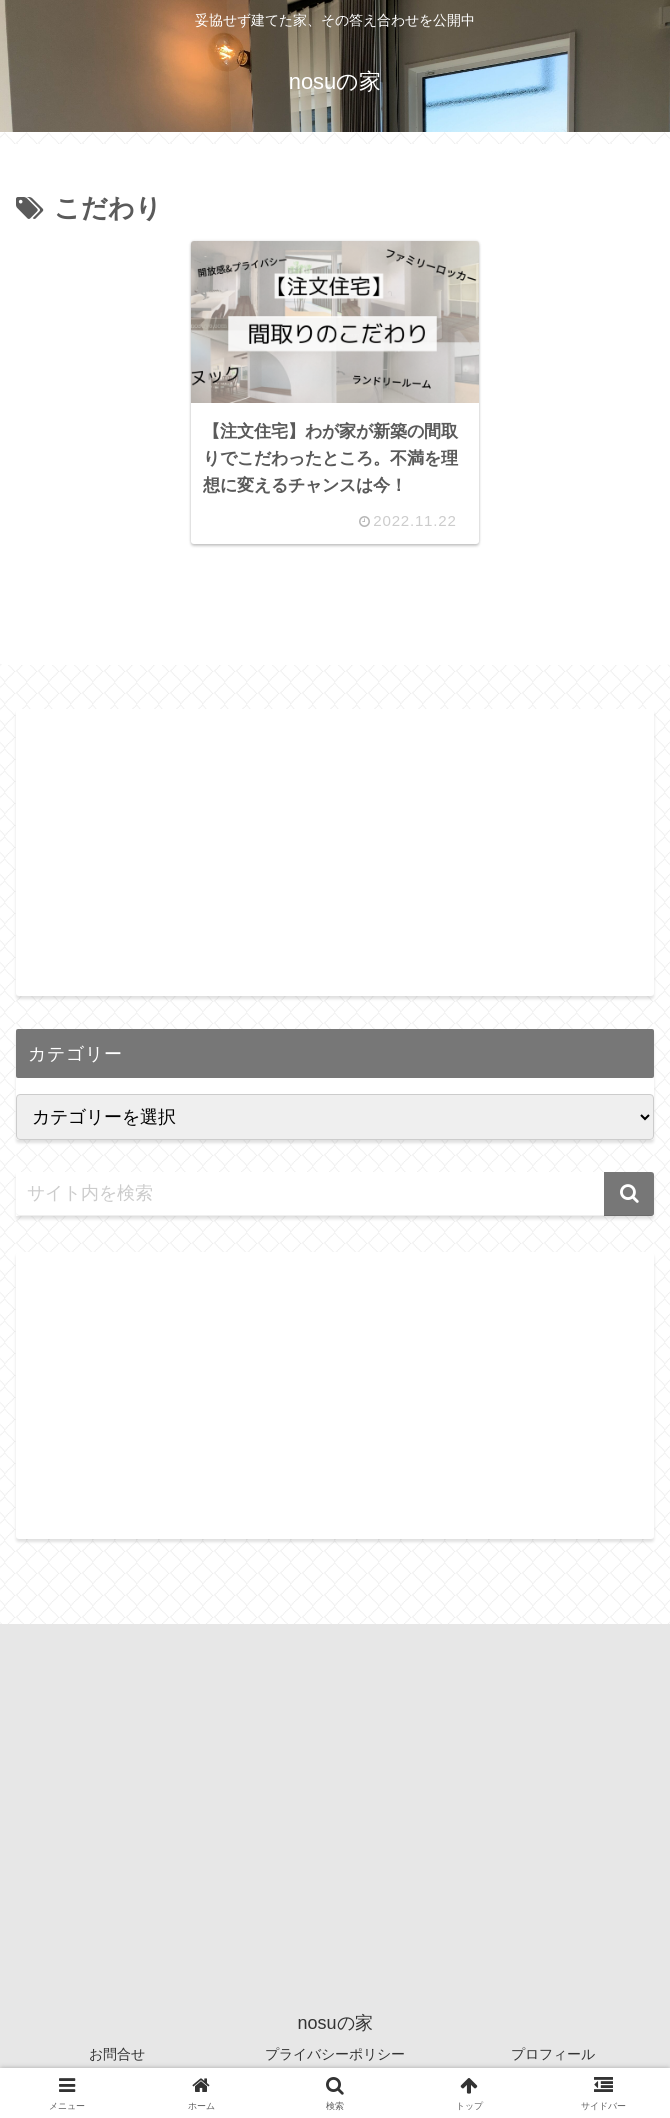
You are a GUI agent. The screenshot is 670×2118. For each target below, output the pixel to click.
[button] (629, 1194)
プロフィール (553, 2054)
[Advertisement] (335, 849)
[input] (335, 1194)
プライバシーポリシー (335, 2054)
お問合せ (117, 2054)
